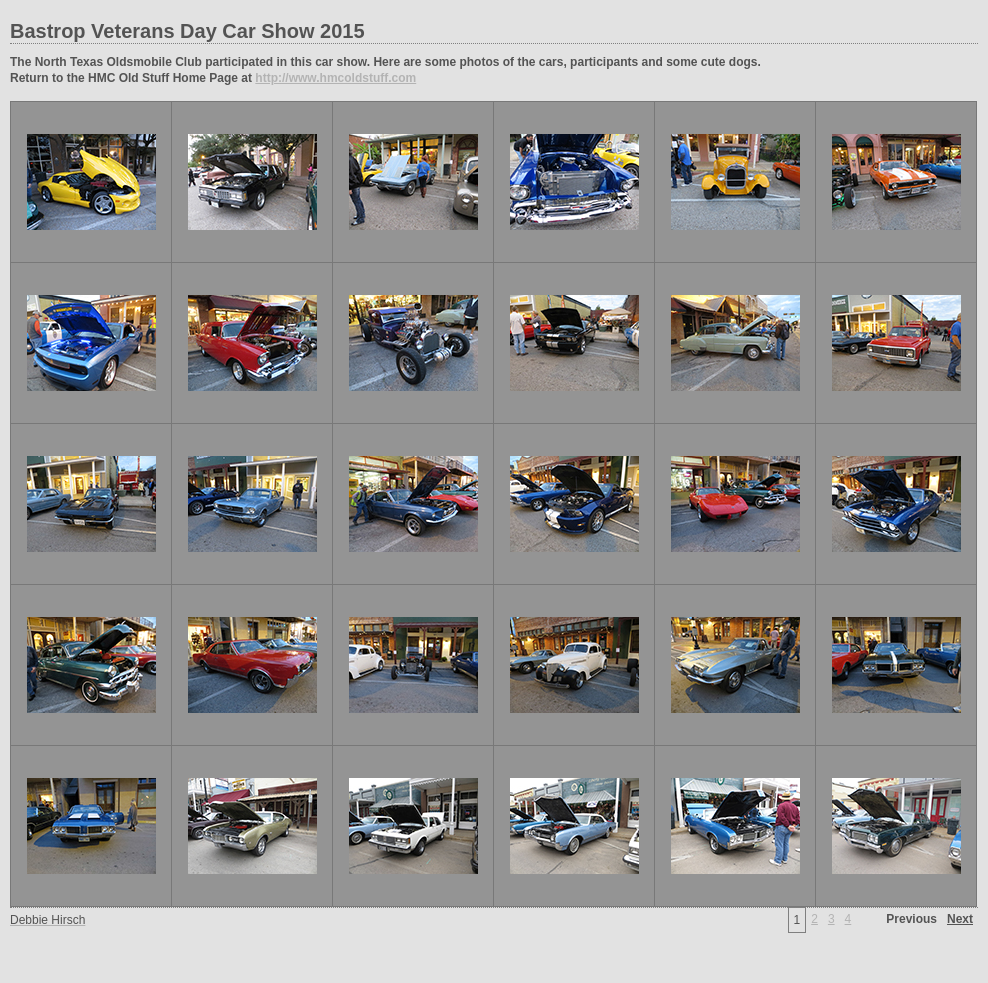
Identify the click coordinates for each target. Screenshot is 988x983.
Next (960, 919)
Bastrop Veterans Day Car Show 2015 (187, 31)
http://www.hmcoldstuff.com (335, 78)
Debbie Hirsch (47, 920)
